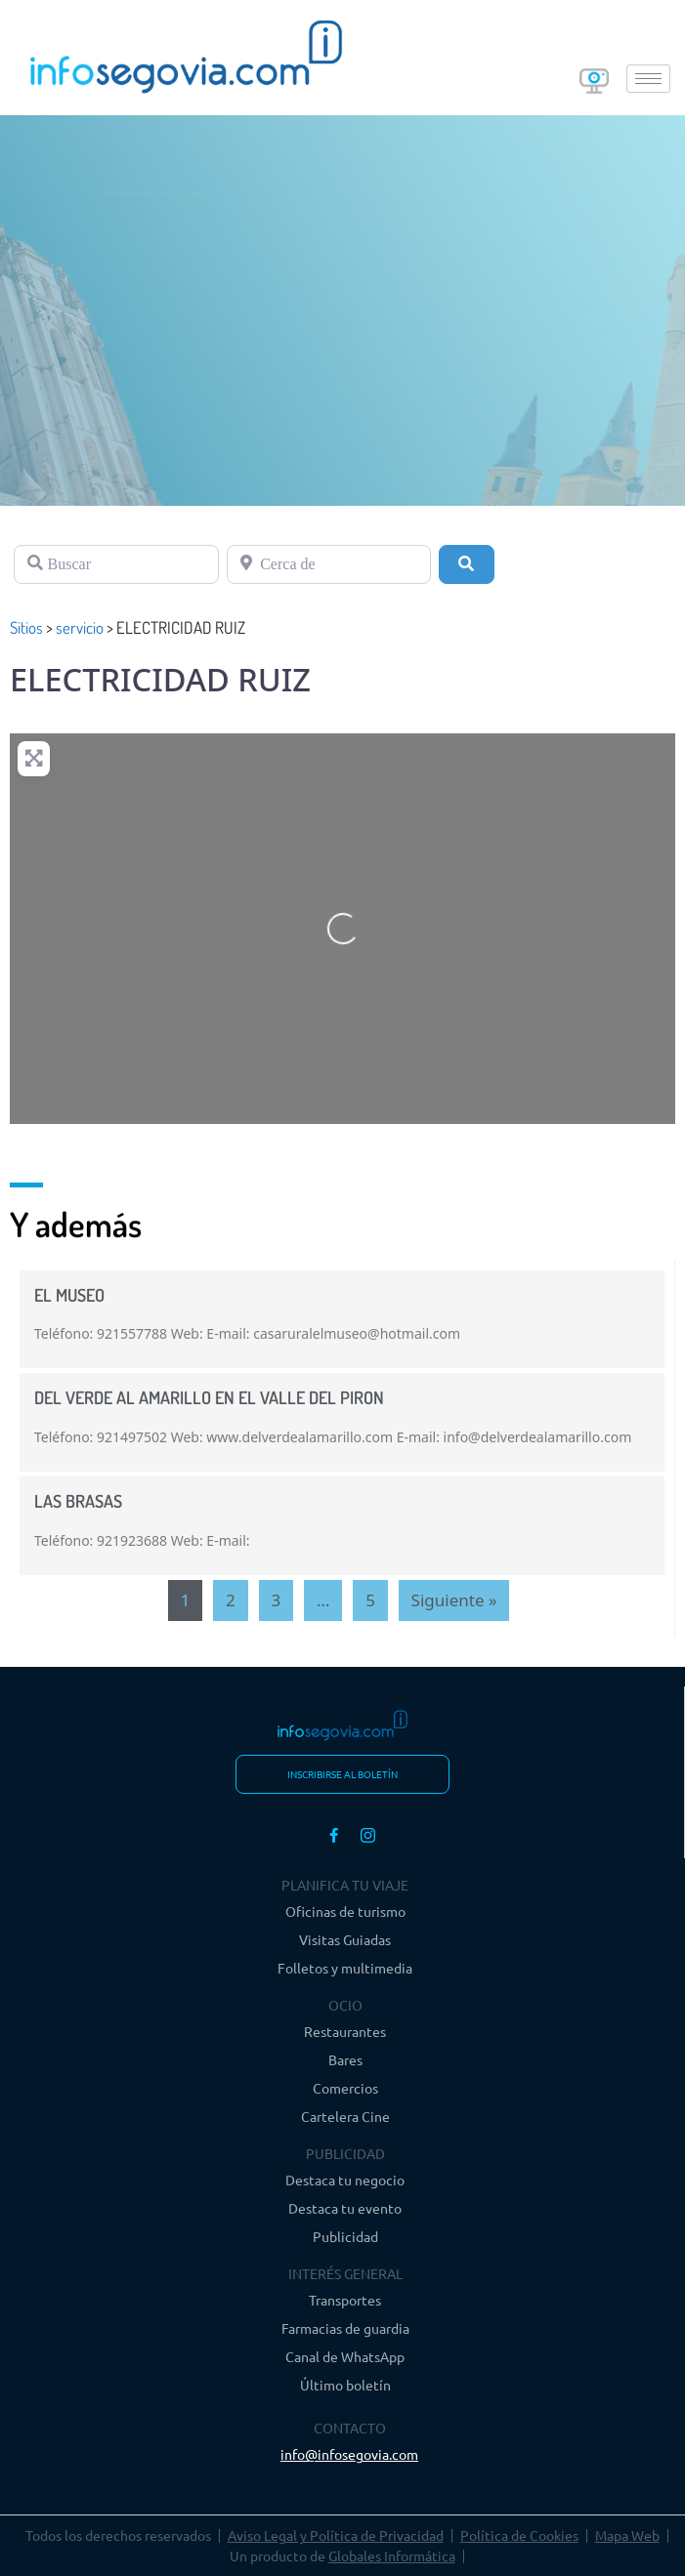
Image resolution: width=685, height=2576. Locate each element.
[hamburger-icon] (648, 78)
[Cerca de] (329, 564)
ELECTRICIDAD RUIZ (160, 679)
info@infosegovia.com (349, 2454)
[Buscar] (116, 564)
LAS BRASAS (78, 1501)
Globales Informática (391, 2555)
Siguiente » (454, 1600)
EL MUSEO (69, 1295)
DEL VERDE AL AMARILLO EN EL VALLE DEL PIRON (209, 1397)
